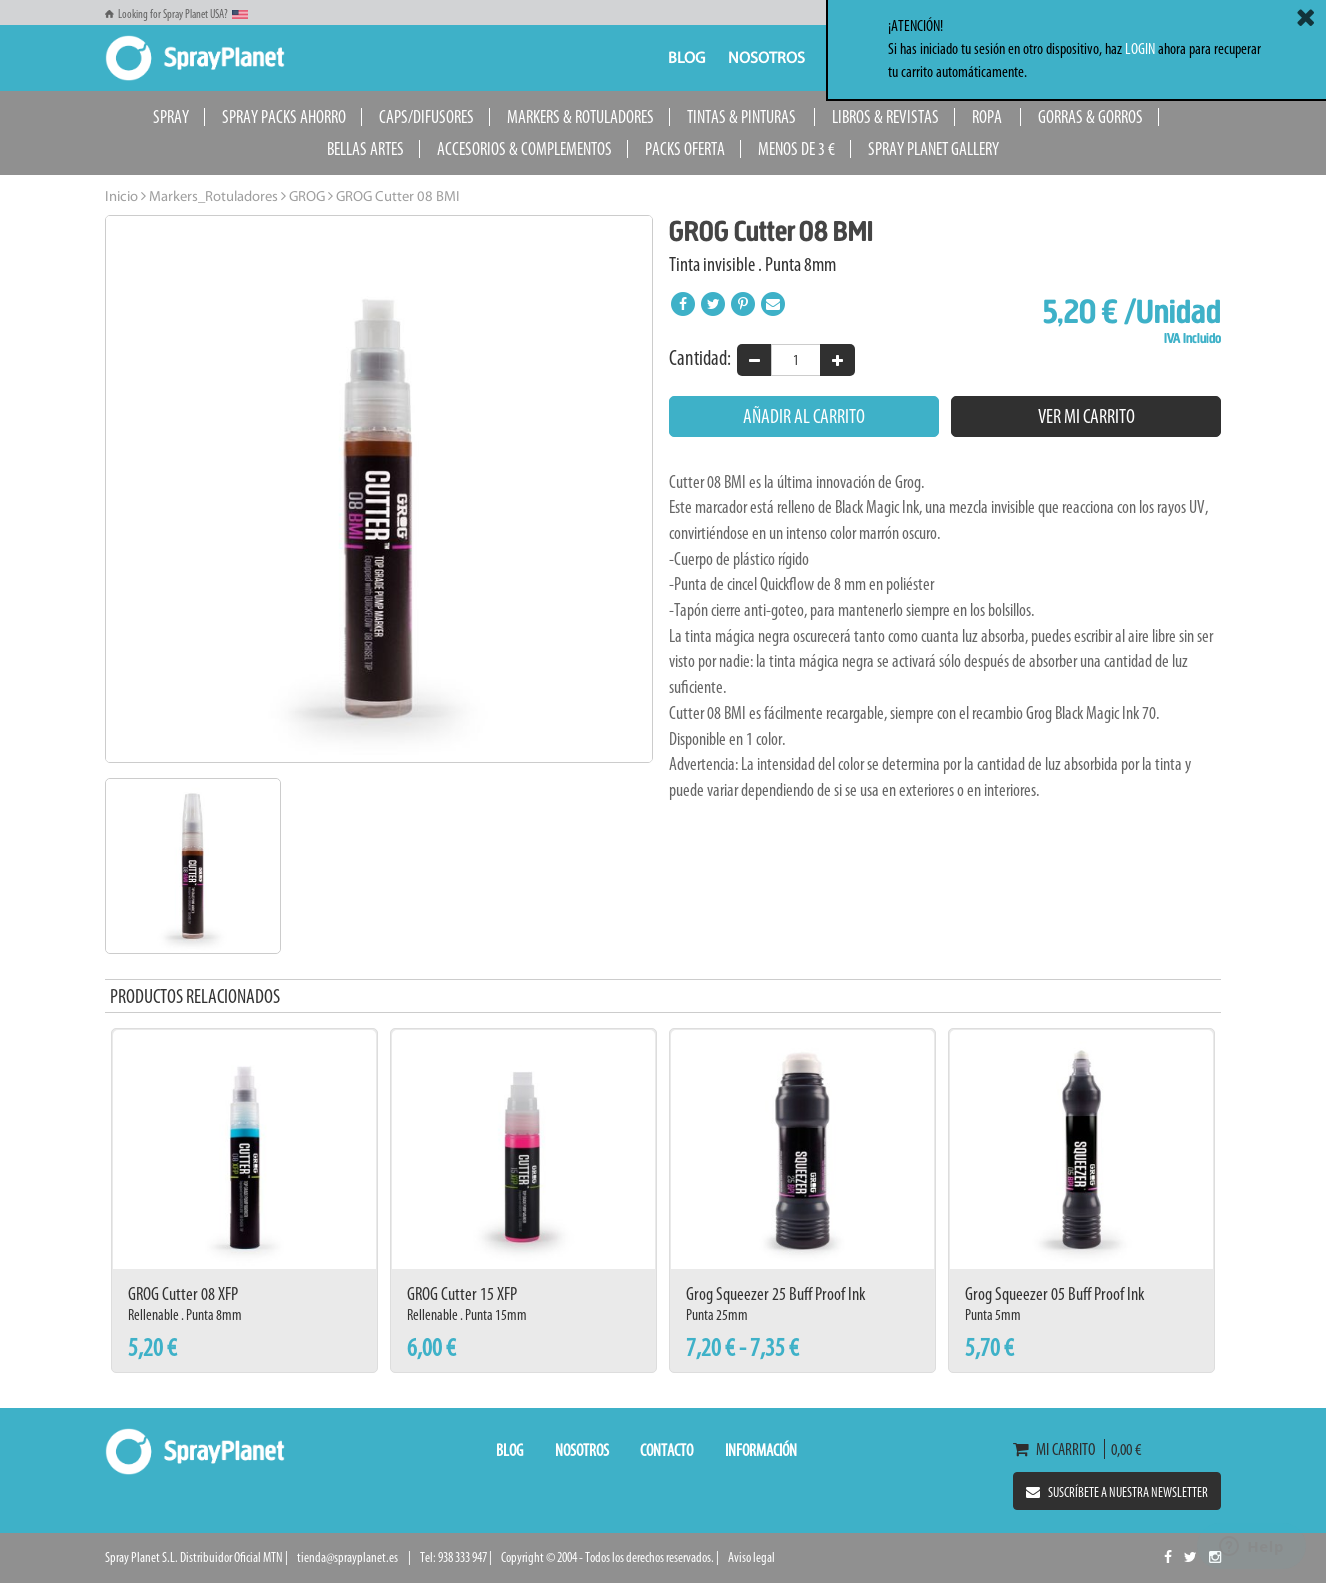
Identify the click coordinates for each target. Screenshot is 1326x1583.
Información (761, 1450)
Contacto (666, 1450)
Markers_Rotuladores (212, 197)
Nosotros (766, 59)
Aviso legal (751, 1557)
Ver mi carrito (1086, 416)
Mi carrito (1058, 1449)
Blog (686, 59)
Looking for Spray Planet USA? (176, 14)
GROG (305, 197)
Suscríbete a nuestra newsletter (1117, 1492)
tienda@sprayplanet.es (347, 1557)
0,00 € (1123, 1449)
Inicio (121, 197)
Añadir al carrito (804, 416)
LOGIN (1140, 48)
